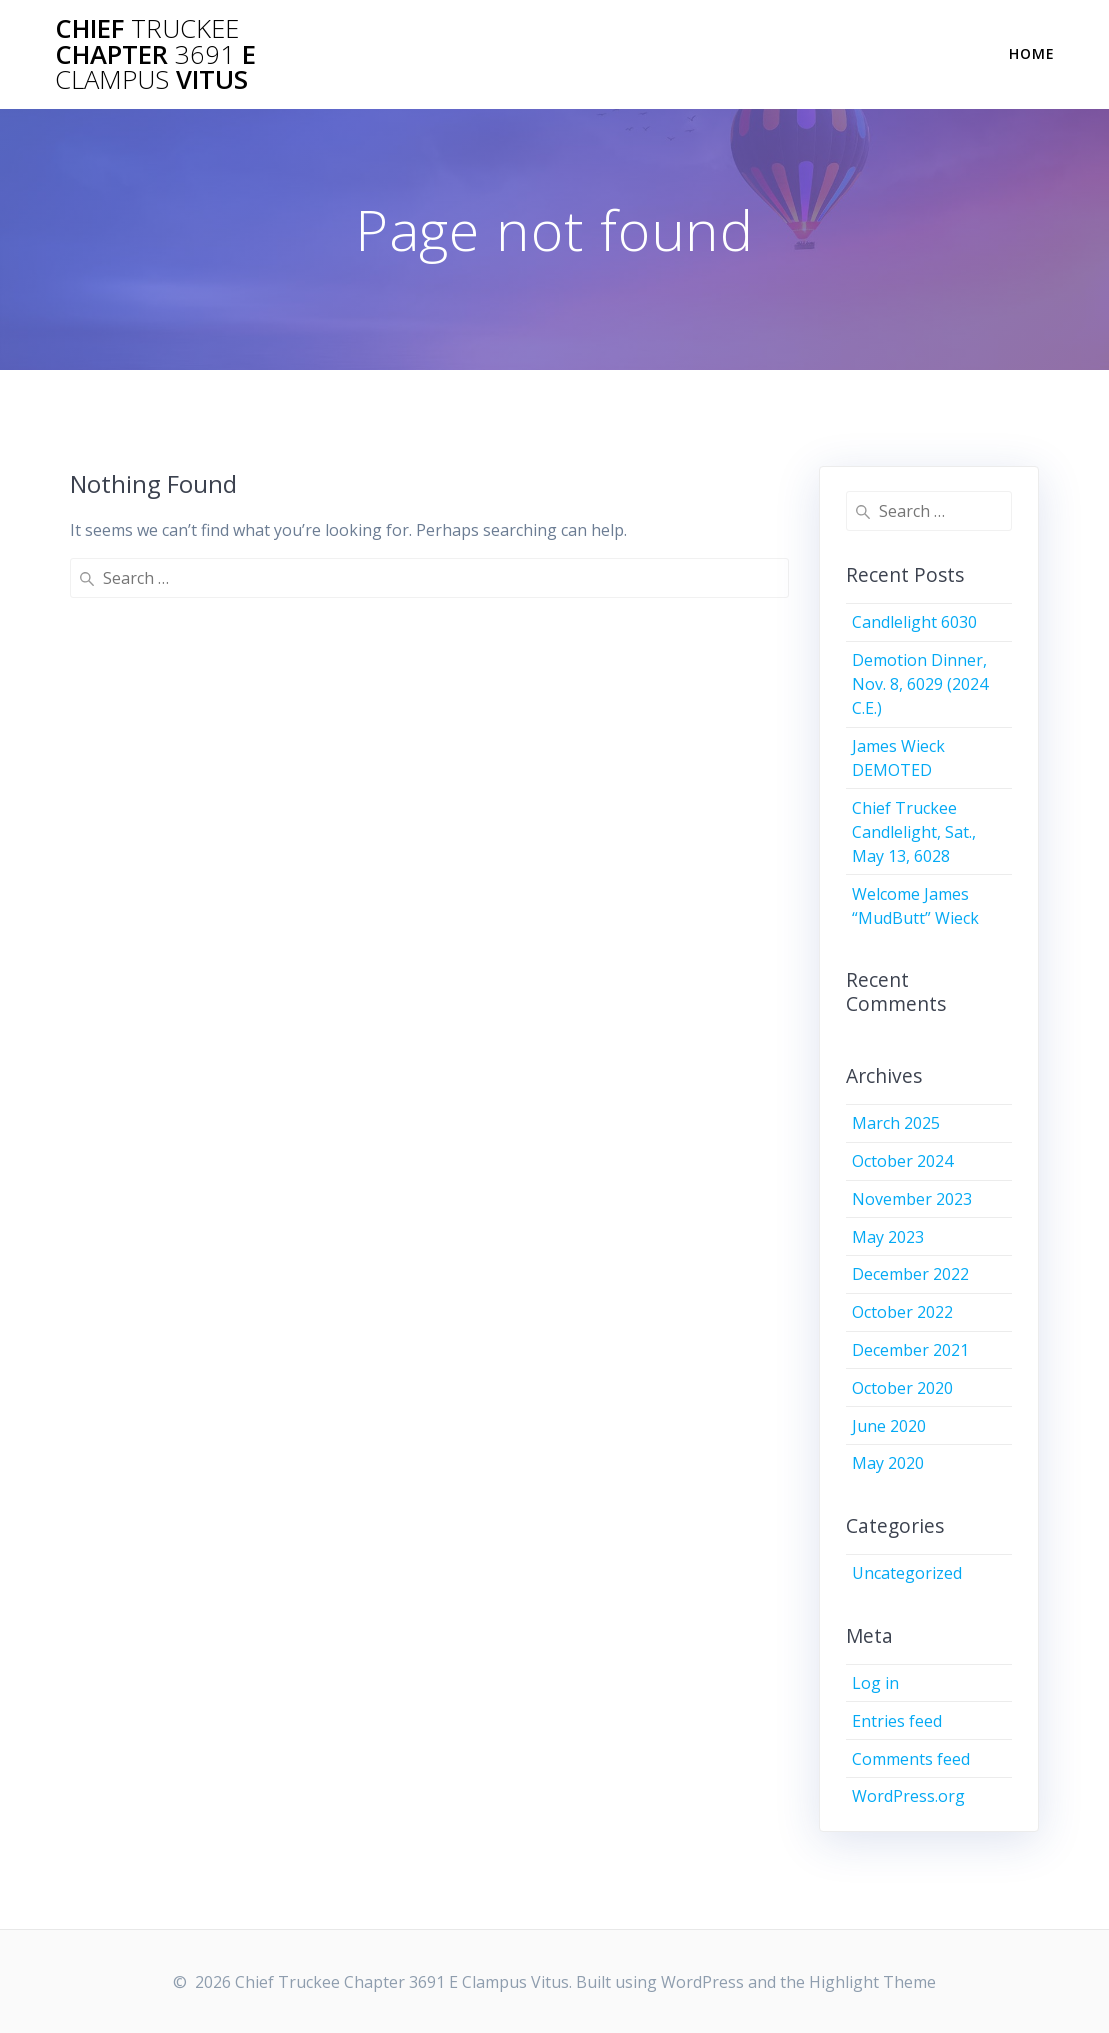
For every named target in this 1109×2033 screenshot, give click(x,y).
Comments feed (911, 1759)
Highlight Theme (872, 1982)
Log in (875, 1683)
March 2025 (896, 1123)
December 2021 (910, 1350)
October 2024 (902, 1161)
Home (1032, 53)
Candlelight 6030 (914, 622)
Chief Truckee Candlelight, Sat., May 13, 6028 (914, 832)
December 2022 (910, 1274)
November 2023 (912, 1199)
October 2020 (902, 1388)
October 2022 (902, 1312)
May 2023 (888, 1237)
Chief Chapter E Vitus (155, 54)
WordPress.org (908, 1796)
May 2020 (888, 1463)
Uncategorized (907, 1573)
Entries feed (897, 1721)
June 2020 (889, 1426)
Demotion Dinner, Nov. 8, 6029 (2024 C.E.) (920, 684)
